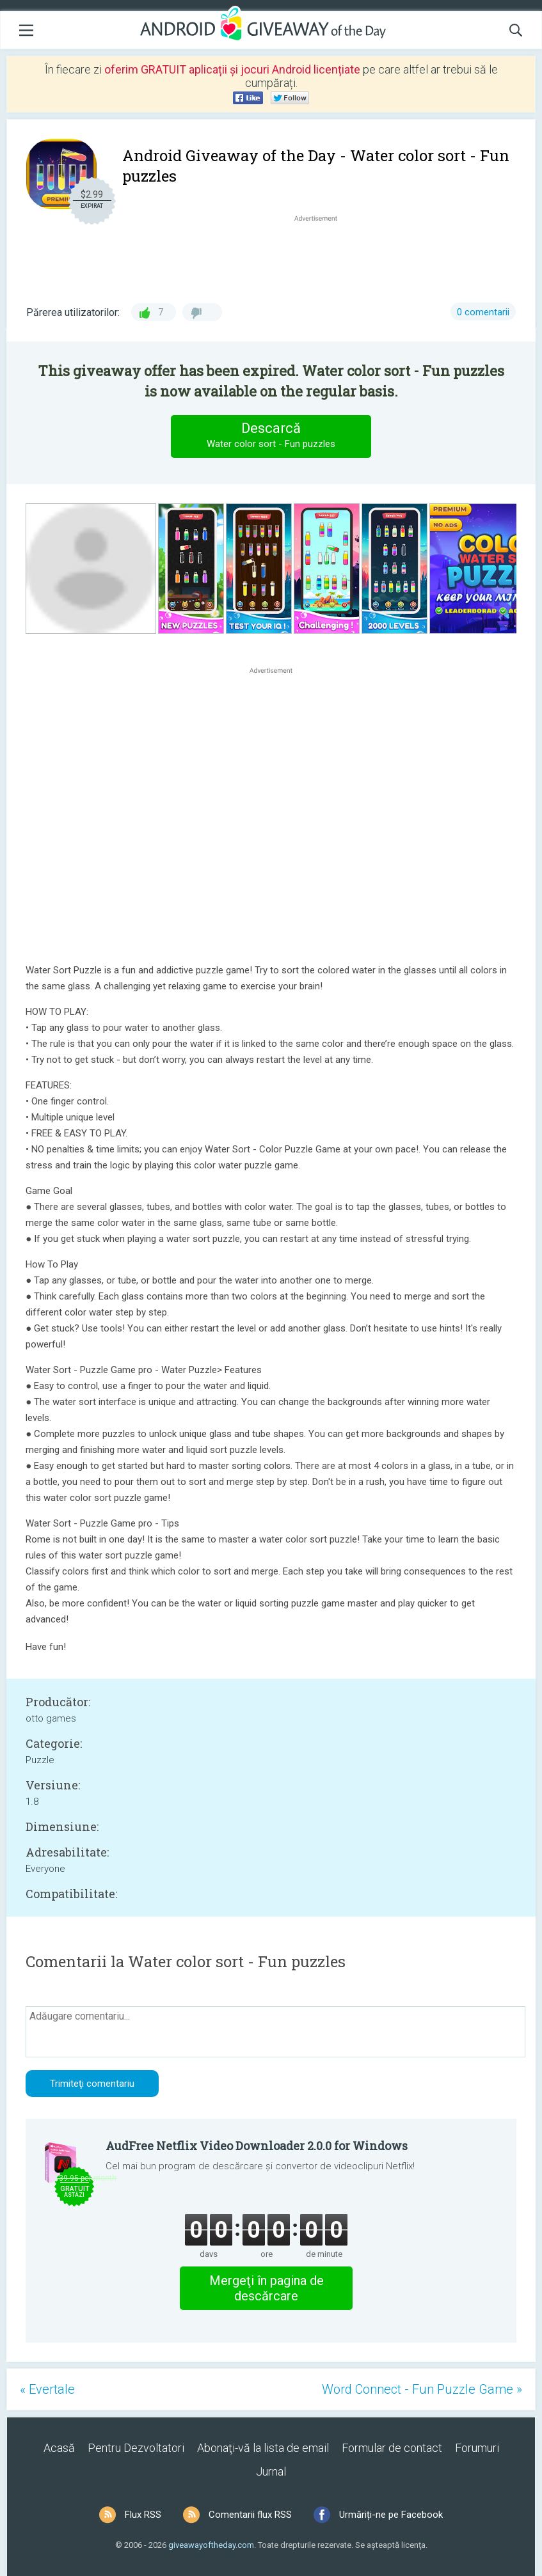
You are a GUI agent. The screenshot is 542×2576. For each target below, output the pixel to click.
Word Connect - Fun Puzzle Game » (422, 2389)
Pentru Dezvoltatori (136, 2447)
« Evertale (47, 2389)
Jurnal (271, 2471)
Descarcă (271, 436)
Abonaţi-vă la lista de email (263, 2447)
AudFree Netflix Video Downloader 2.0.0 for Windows (257, 2145)
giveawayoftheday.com (211, 2545)
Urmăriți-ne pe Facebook (391, 2514)
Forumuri (477, 2447)
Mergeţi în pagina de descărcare (266, 2288)
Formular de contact (392, 2447)
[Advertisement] (322, 255)
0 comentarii (483, 312)
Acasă (59, 2447)
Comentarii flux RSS (250, 2514)
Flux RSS (143, 2514)
